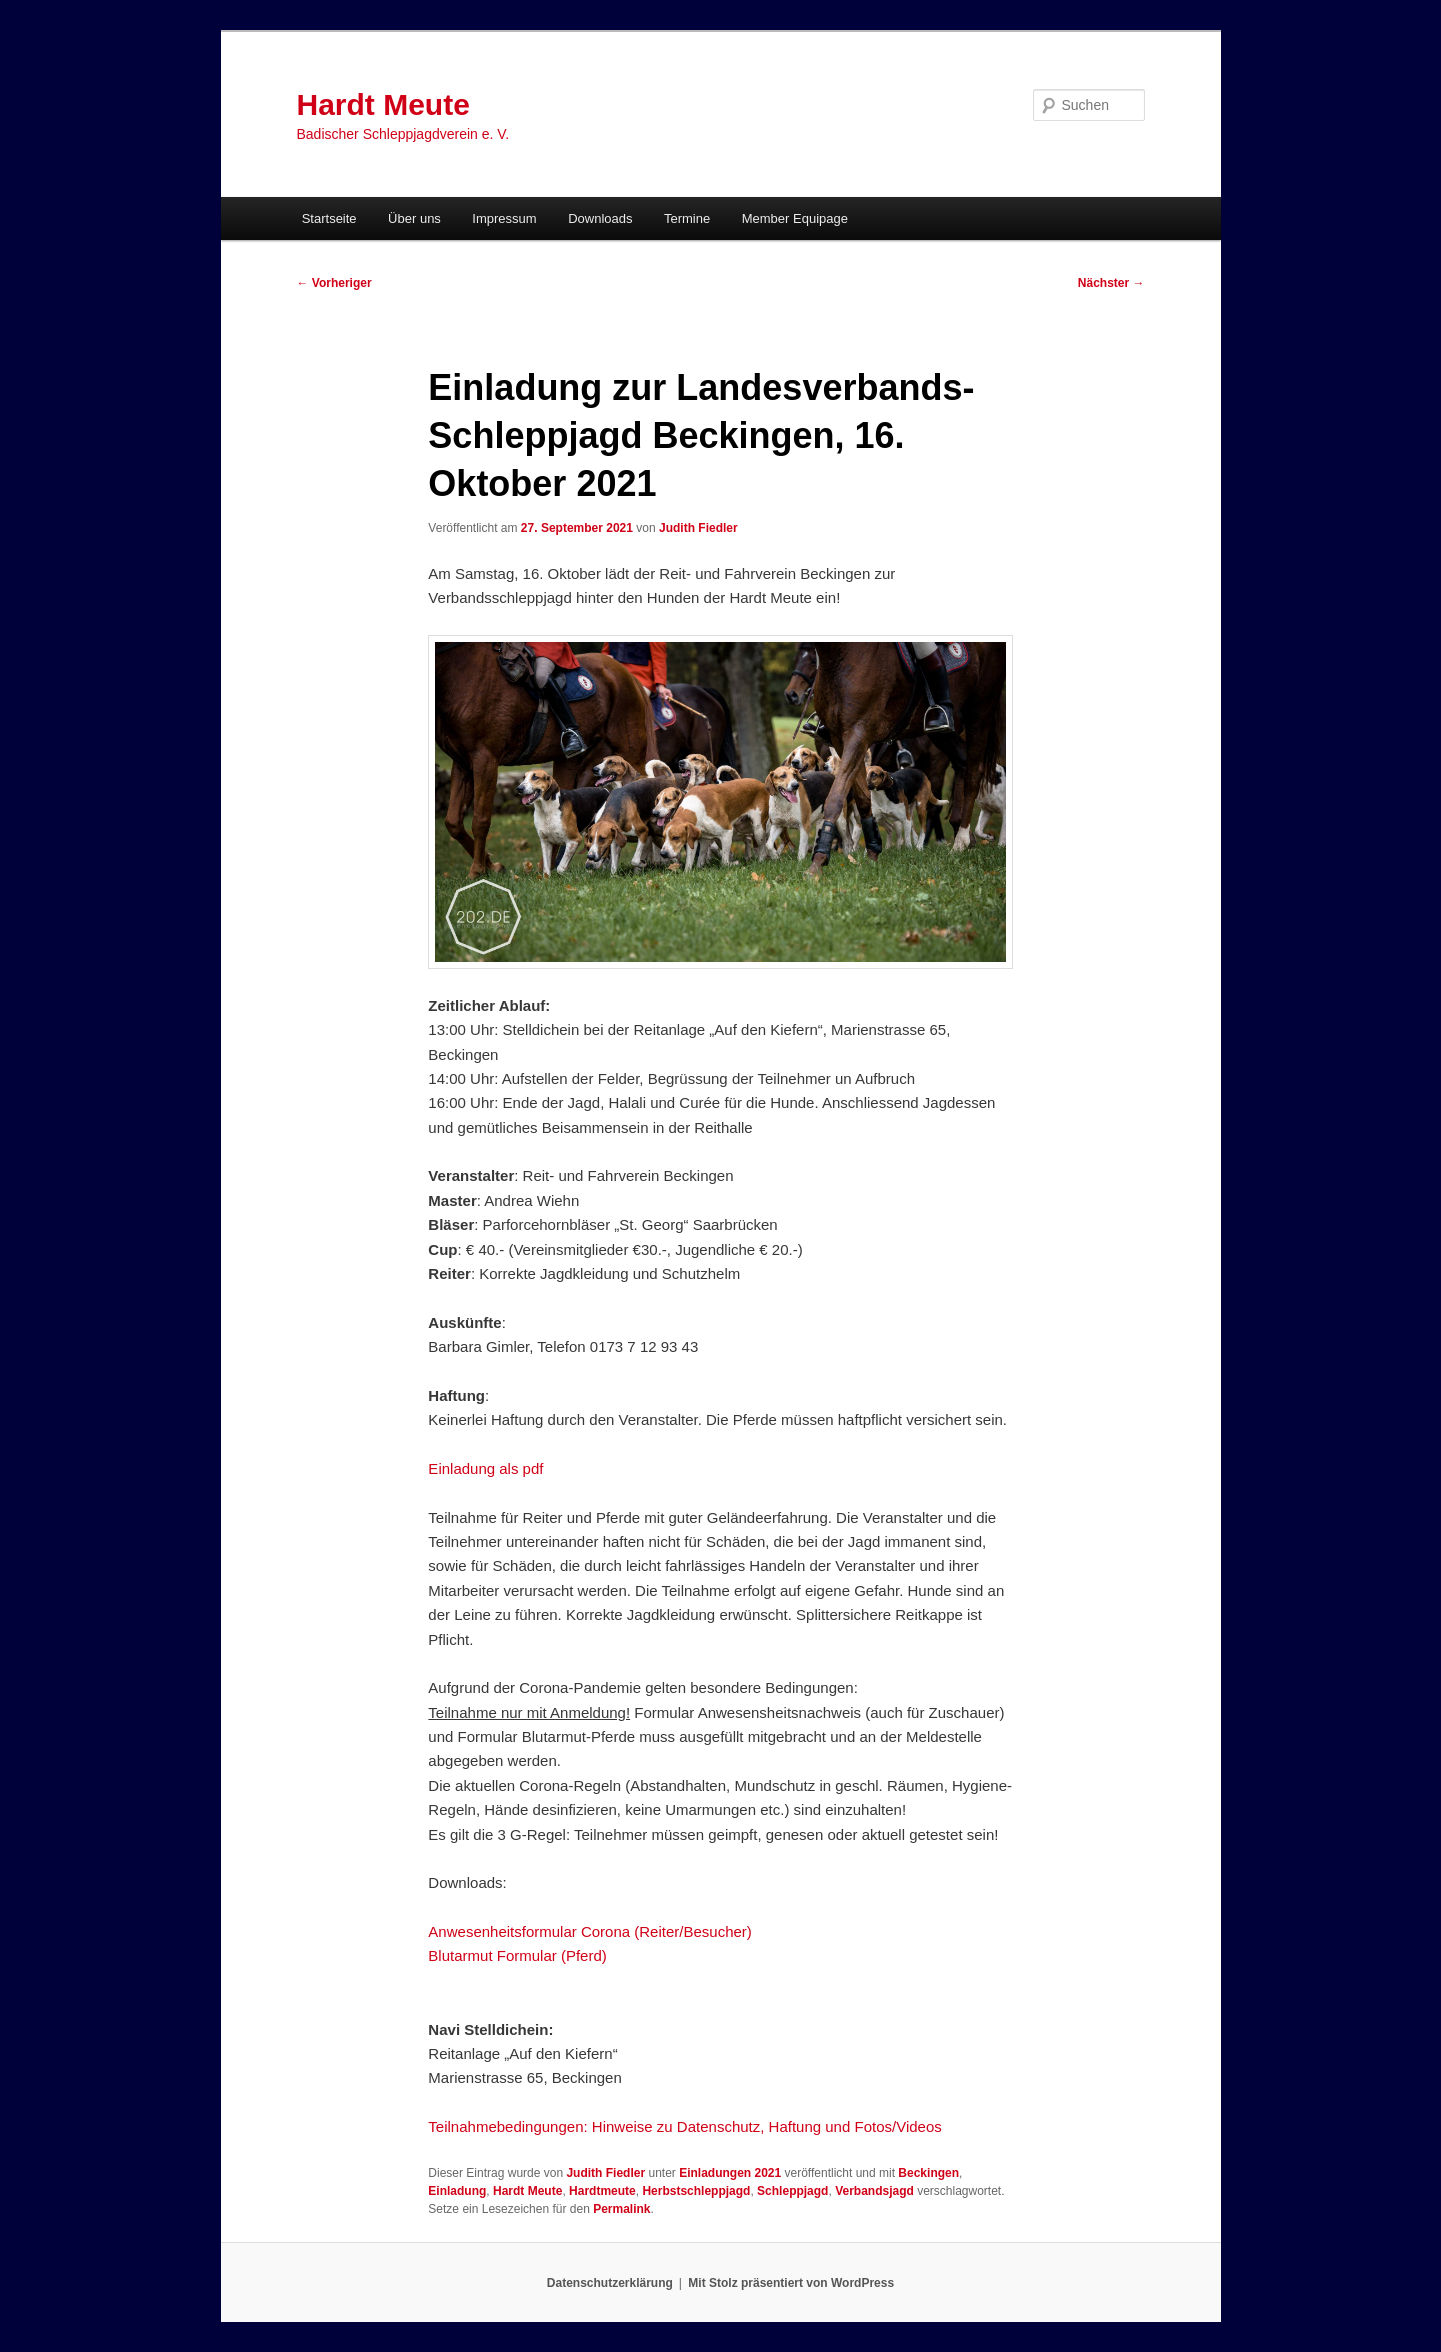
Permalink (621, 2209)
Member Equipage (795, 218)
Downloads (600, 218)
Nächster (1111, 283)
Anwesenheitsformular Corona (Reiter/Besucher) (589, 1931)
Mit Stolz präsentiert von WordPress (791, 2283)
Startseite (329, 218)
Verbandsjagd (874, 2191)
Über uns (414, 218)
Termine (687, 218)
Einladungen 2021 (730, 2173)
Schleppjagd (792, 2191)
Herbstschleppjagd (696, 2191)
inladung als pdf (490, 1468)
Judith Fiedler (698, 528)
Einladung (457, 2191)
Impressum (504, 218)
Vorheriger (334, 283)
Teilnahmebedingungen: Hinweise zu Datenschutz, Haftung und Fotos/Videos (684, 2126)
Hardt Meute (383, 104)
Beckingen (928, 2173)
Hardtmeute (602, 2191)
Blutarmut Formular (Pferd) (517, 1955)
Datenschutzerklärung (610, 2283)
